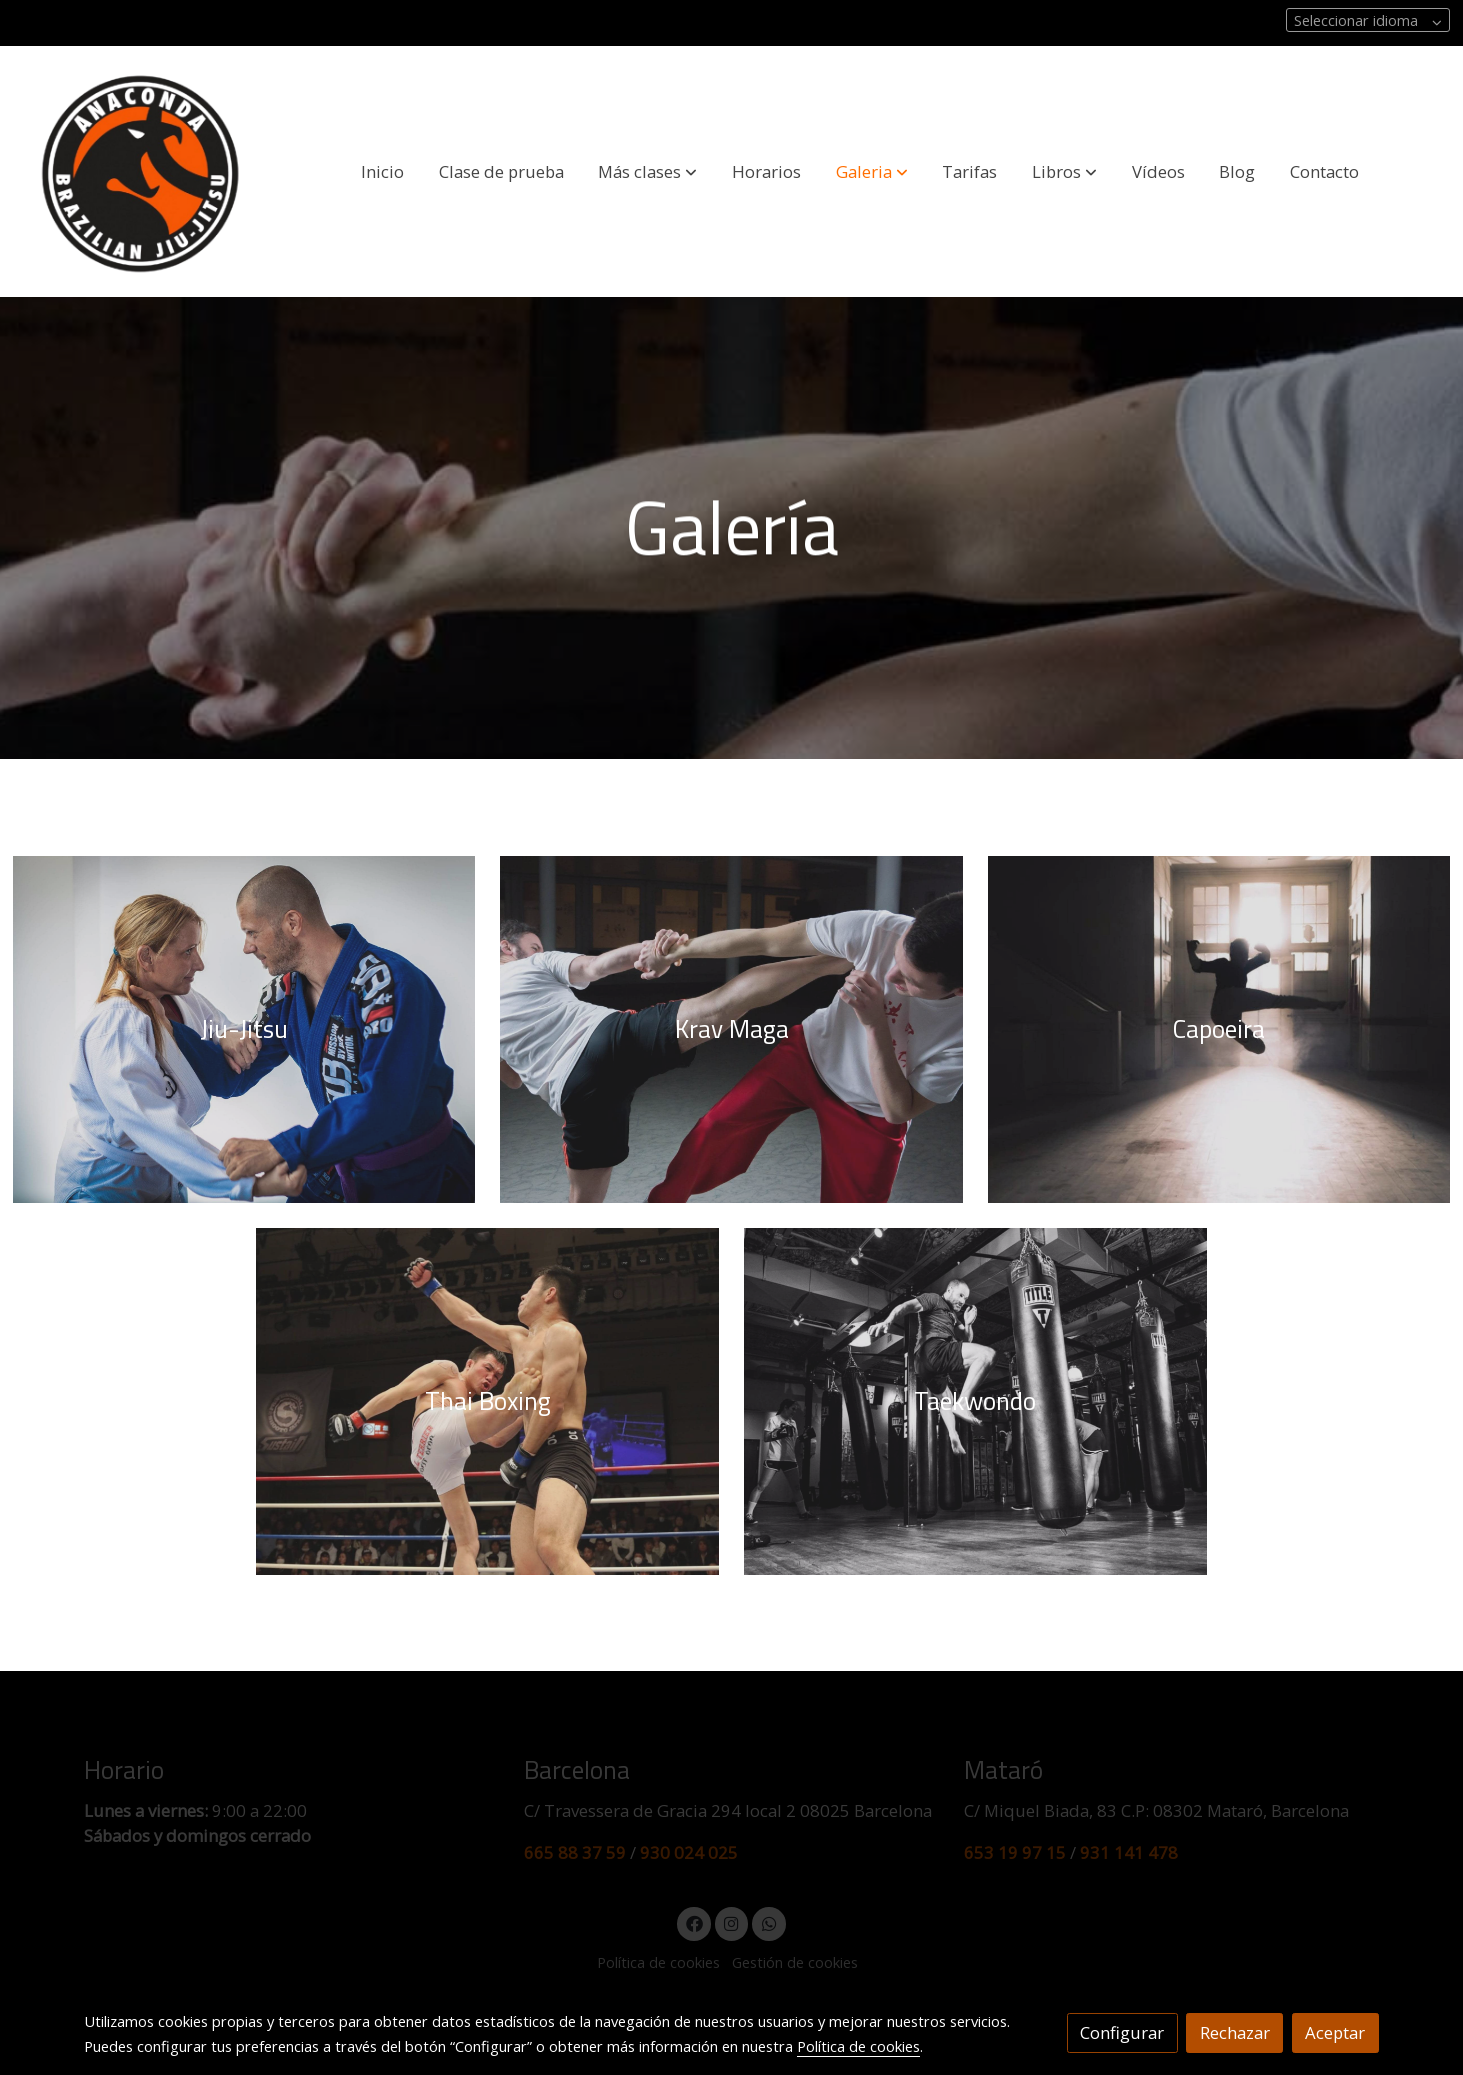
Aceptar (1335, 2032)
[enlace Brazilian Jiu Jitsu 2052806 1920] (244, 1027)
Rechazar (1235, 2032)
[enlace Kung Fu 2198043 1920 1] (731, 1027)
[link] (141, 171)
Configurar (1122, 2032)
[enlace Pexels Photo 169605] (1219, 1027)
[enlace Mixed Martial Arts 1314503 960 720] (487, 1399)
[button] (647, 171)
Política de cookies (858, 2046)
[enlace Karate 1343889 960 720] (975, 1399)
